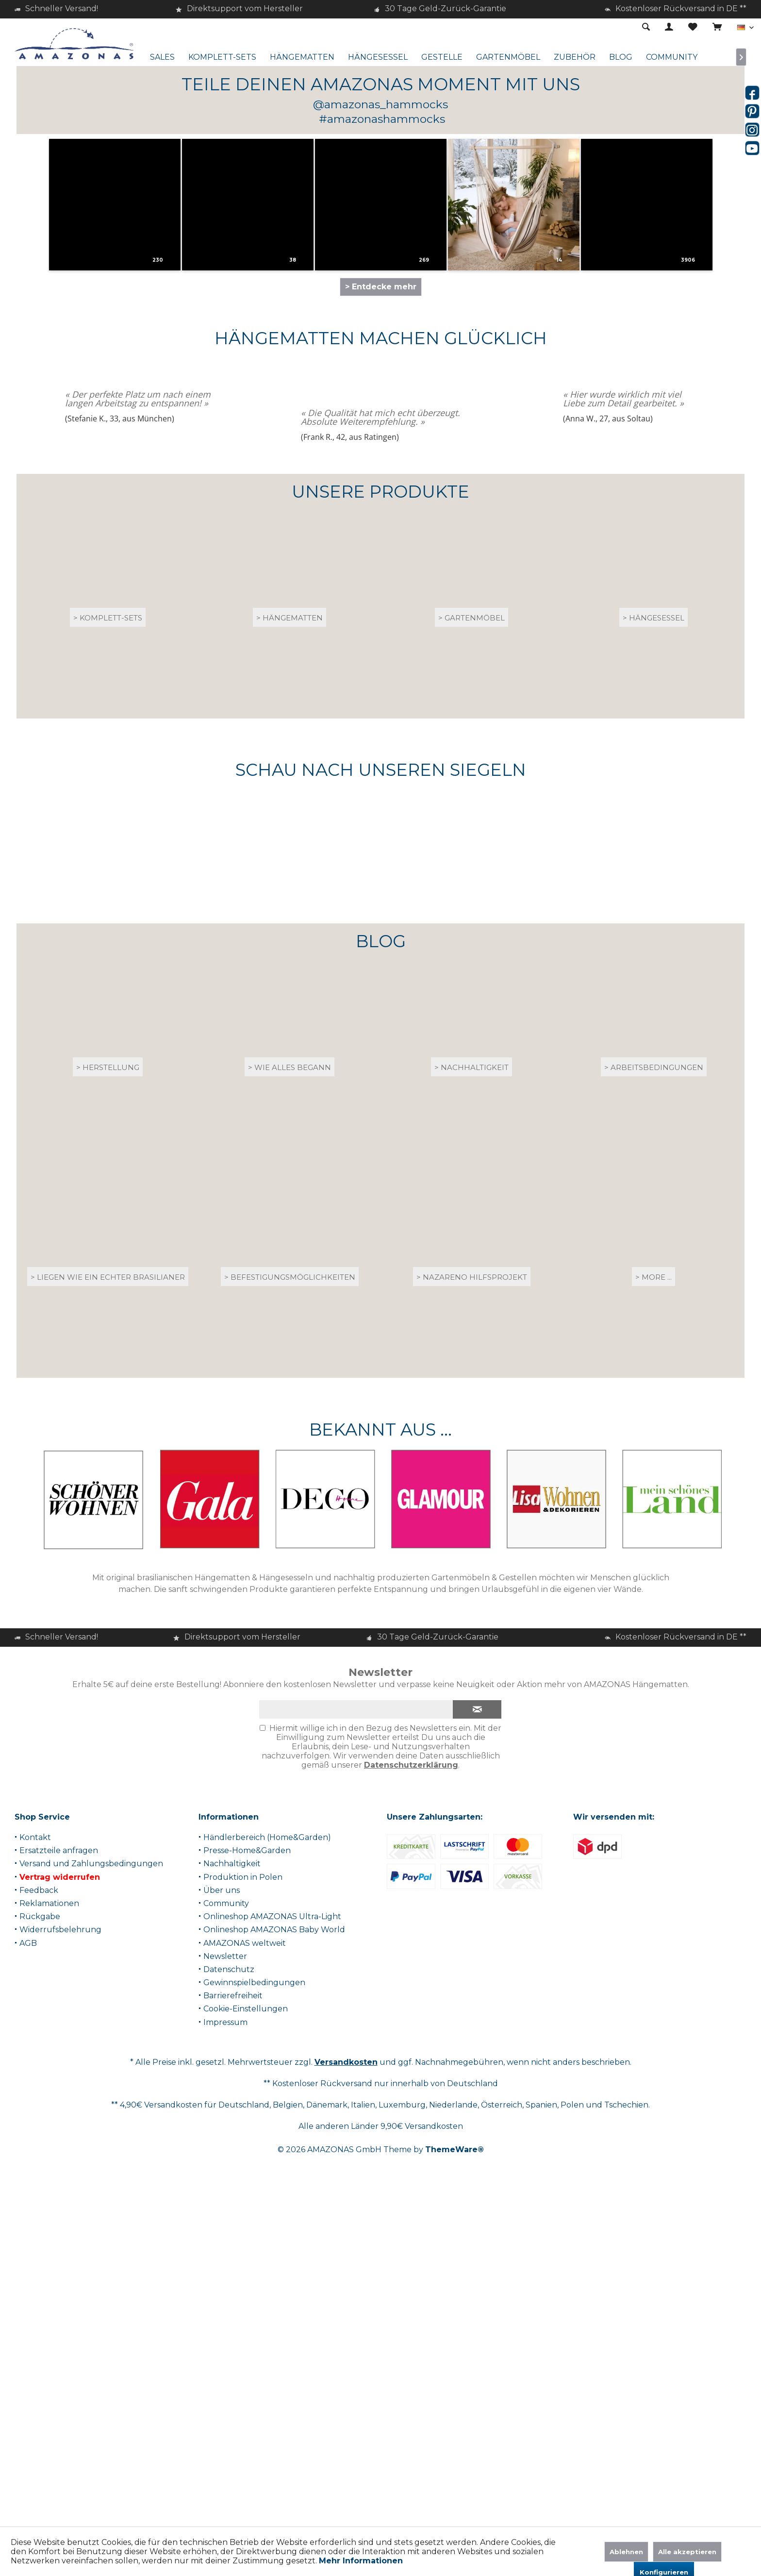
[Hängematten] (302, 57)
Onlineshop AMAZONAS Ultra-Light (272, 2259)
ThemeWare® (454, 2492)
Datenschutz (228, 2311)
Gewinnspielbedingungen (254, 2325)
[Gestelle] (441, 57)
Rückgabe (39, 2259)
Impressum (225, 2364)
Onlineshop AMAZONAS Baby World (274, 2272)
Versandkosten (346, 2404)
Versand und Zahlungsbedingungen (91, 2206)
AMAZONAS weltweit (244, 2285)
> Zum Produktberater (379, 359)
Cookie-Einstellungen (245, 2351)
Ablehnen (626, 2552)
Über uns (221, 2232)
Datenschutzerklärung (411, 2107)
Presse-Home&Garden (247, 2193)
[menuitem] (717, 27)
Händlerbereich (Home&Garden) (267, 2180)
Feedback (38, 2232)
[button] (131, 564)
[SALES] (162, 57)
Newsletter (225, 2298)
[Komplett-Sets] (222, 57)
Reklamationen (49, 2246)
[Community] (671, 57)
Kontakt (35, 2180)
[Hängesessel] (377, 57)
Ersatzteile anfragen (58, 2193)
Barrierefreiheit (233, 2338)
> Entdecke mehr (380, 629)
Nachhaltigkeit (232, 2206)
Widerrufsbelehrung (60, 2272)
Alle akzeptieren (687, 2552)
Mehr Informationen (361, 2560)
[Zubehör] (574, 57)
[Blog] (620, 57)
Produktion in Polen (242, 2219)
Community (226, 2246)
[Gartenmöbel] (508, 57)
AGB (28, 2285)
